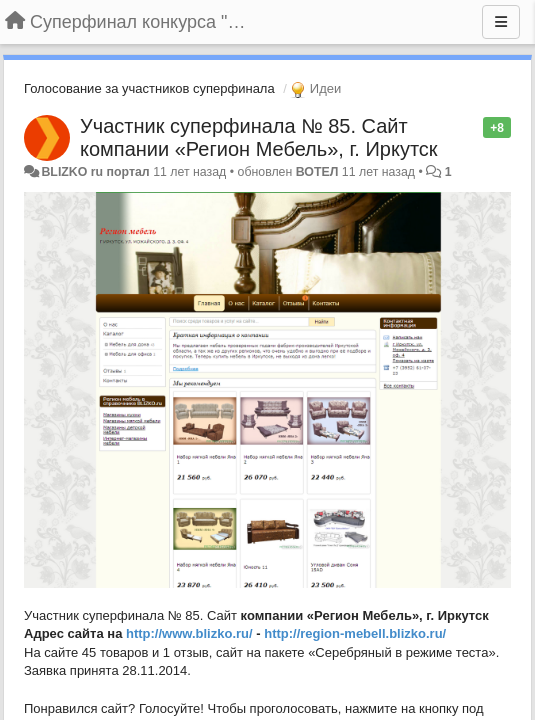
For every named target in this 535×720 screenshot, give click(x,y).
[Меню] (501, 22)
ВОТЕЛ (317, 172)
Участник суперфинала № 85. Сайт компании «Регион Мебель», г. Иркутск (259, 137)
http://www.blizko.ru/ (189, 633)
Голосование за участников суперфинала (149, 88)
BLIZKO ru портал (95, 172)
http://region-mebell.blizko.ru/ (355, 633)
